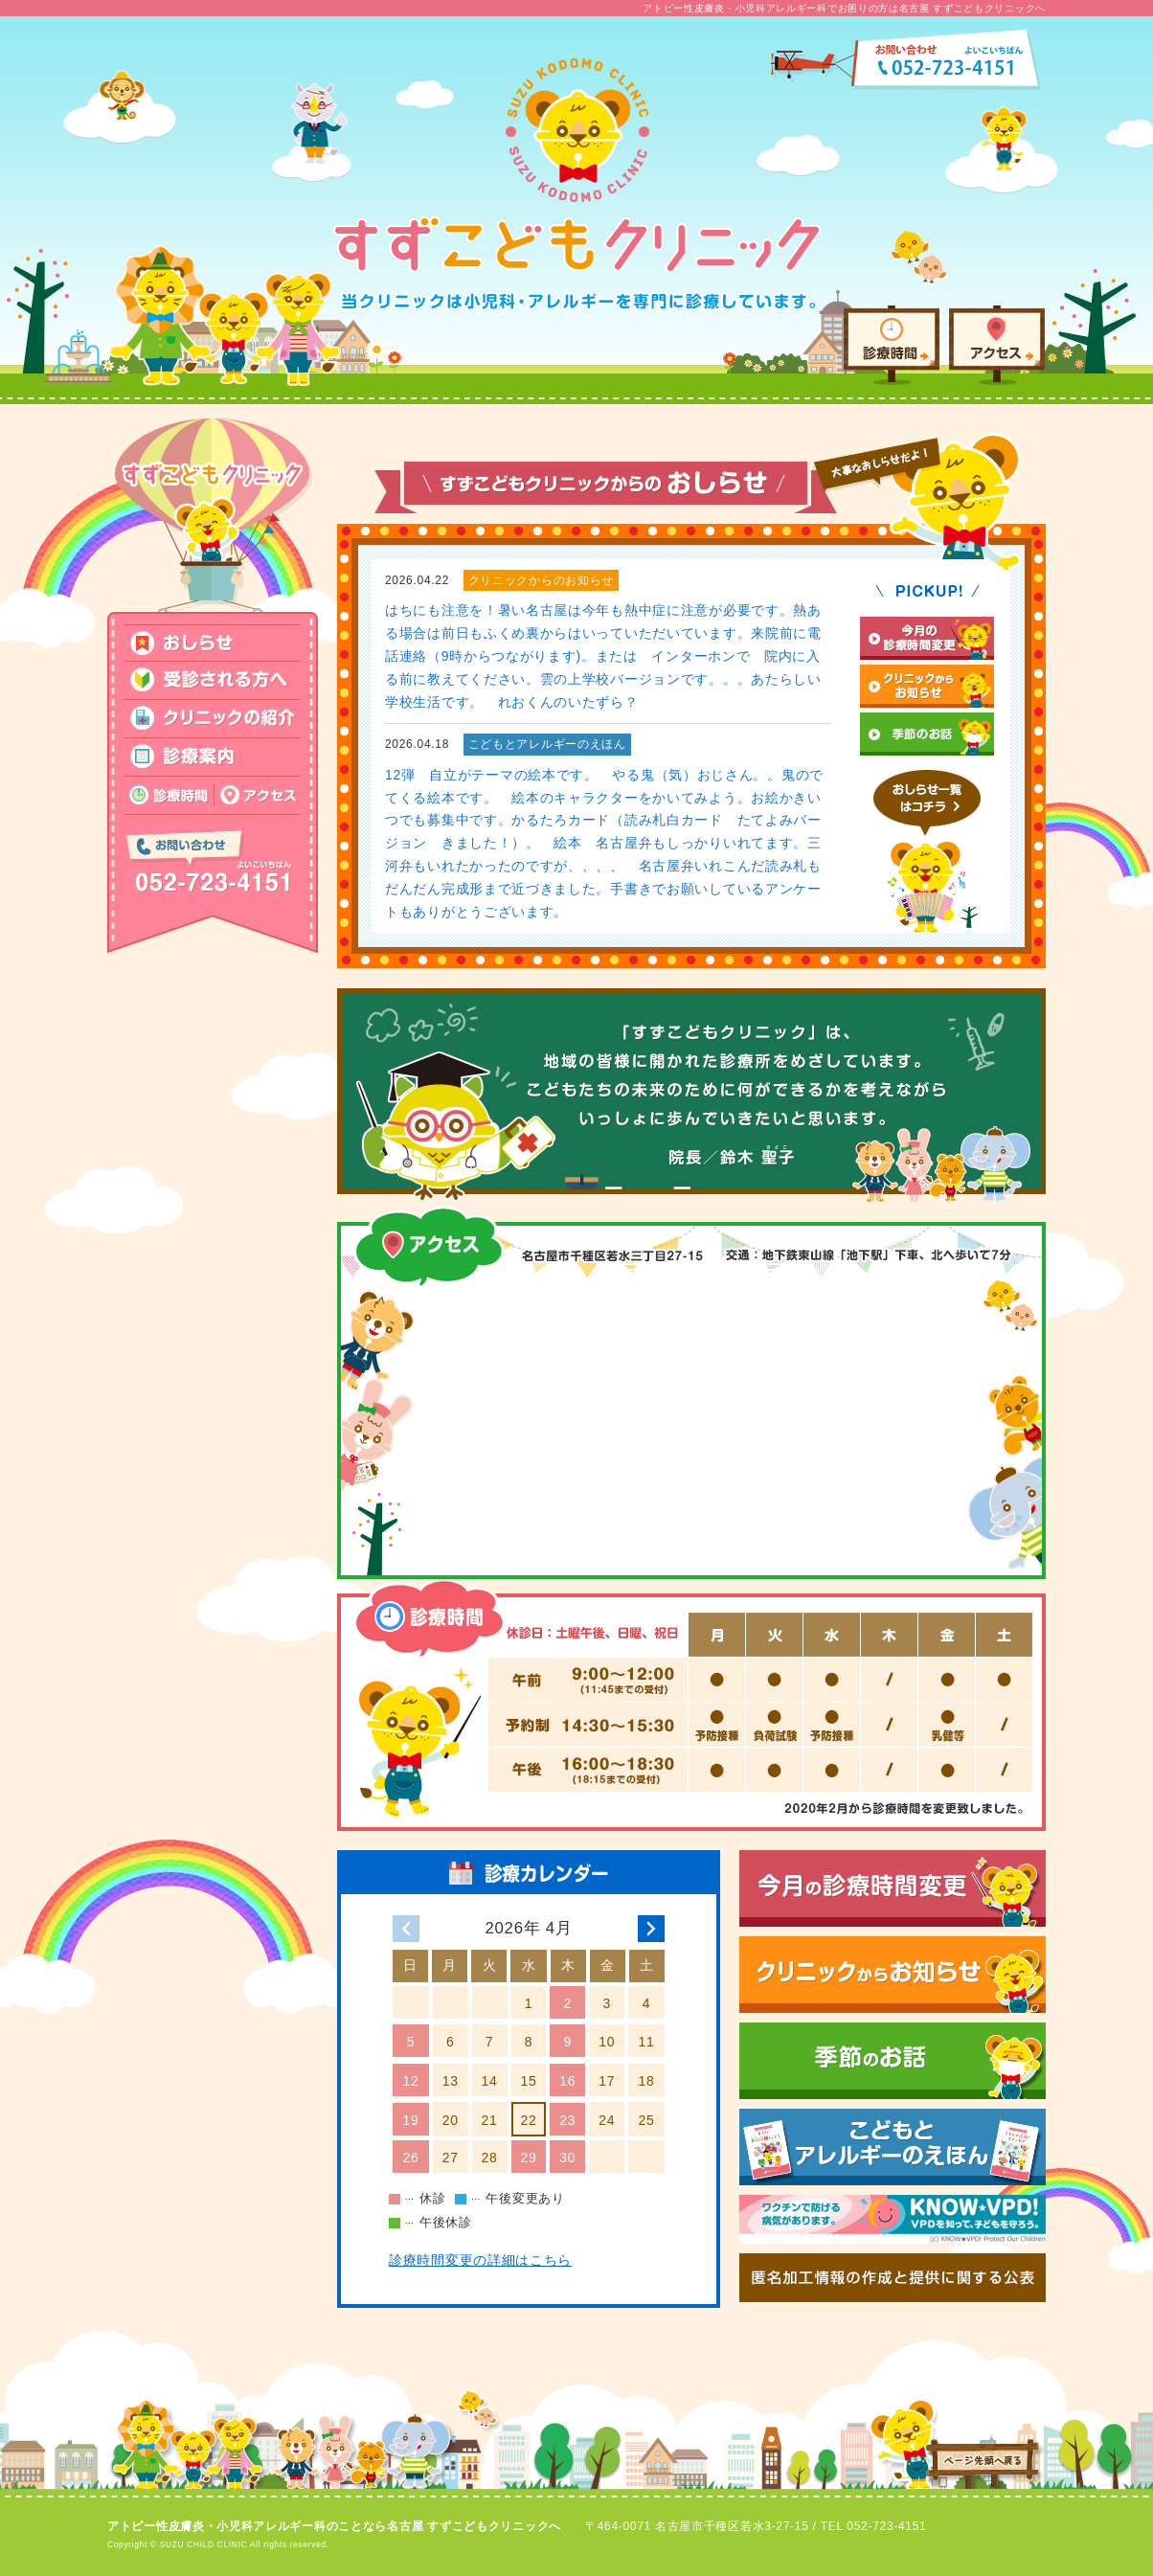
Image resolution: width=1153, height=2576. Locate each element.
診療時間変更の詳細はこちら (480, 2260)
